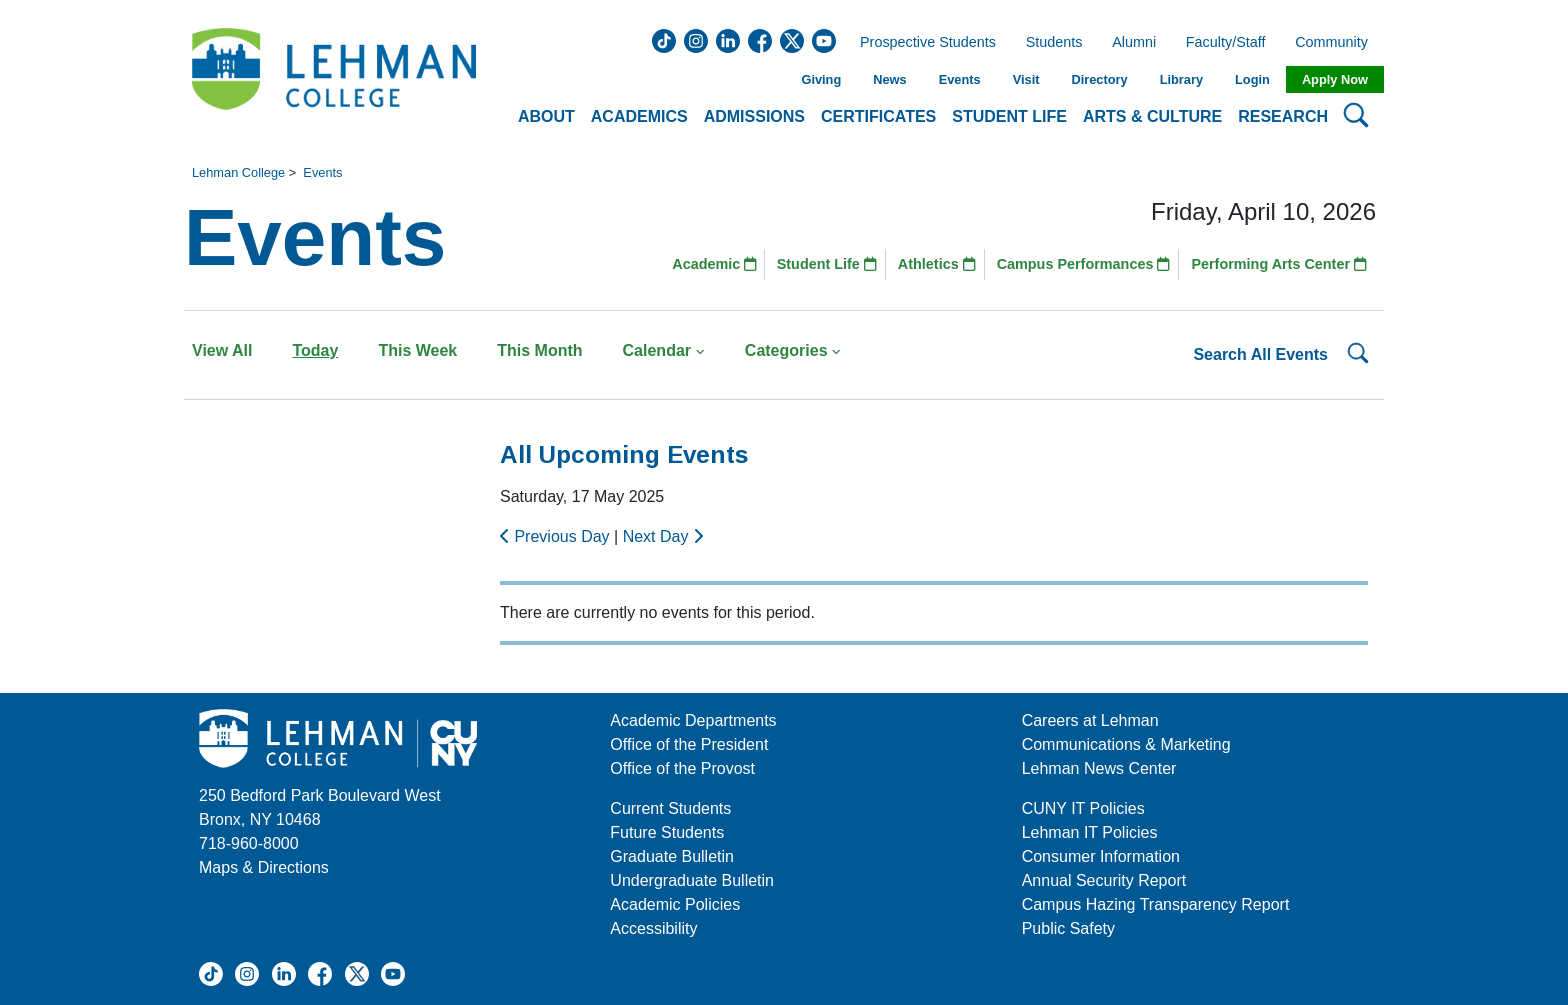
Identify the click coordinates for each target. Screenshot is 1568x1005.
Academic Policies (675, 904)
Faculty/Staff (1226, 43)
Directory (1099, 79)
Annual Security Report (1104, 880)
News (889, 79)
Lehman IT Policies (1090, 832)
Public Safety (1068, 928)
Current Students (670, 808)
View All (222, 350)
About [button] (546, 116)
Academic (714, 264)
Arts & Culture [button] (1152, 116)
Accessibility (653, 928)
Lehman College (238, 172)
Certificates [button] (878, 116)
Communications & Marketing (1126, 744)
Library (1181, 79)
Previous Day (557, 536)
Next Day (663, 536)
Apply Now (1335, 79)
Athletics (937, 264)
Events (960, 79)
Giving (821, 79)
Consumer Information (1101, 856)
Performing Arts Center (1279, 264)
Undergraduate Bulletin (692, 880)
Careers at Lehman (1090, 720)
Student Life (827, 264)
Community (1337, 43)
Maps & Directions (264, 867)
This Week (417, 350)
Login (1252, 79)
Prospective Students (922, 43)
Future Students (667, 832)
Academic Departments (693, 720)
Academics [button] (639, 116)
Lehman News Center (1099, 768)
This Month (539, 350)
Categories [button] (793, 350)
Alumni (1134, 43)
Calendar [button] (664, 350)
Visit (1026, 79)
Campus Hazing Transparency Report (1156, 904)
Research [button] (1283, 116)
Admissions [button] (754, 116)
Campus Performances (1084, 264)
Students (1054, 43)
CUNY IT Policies (1083, 808)
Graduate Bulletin (672, 856)
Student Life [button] (1009, 116)
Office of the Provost (682, 768)
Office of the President (689, 744)
